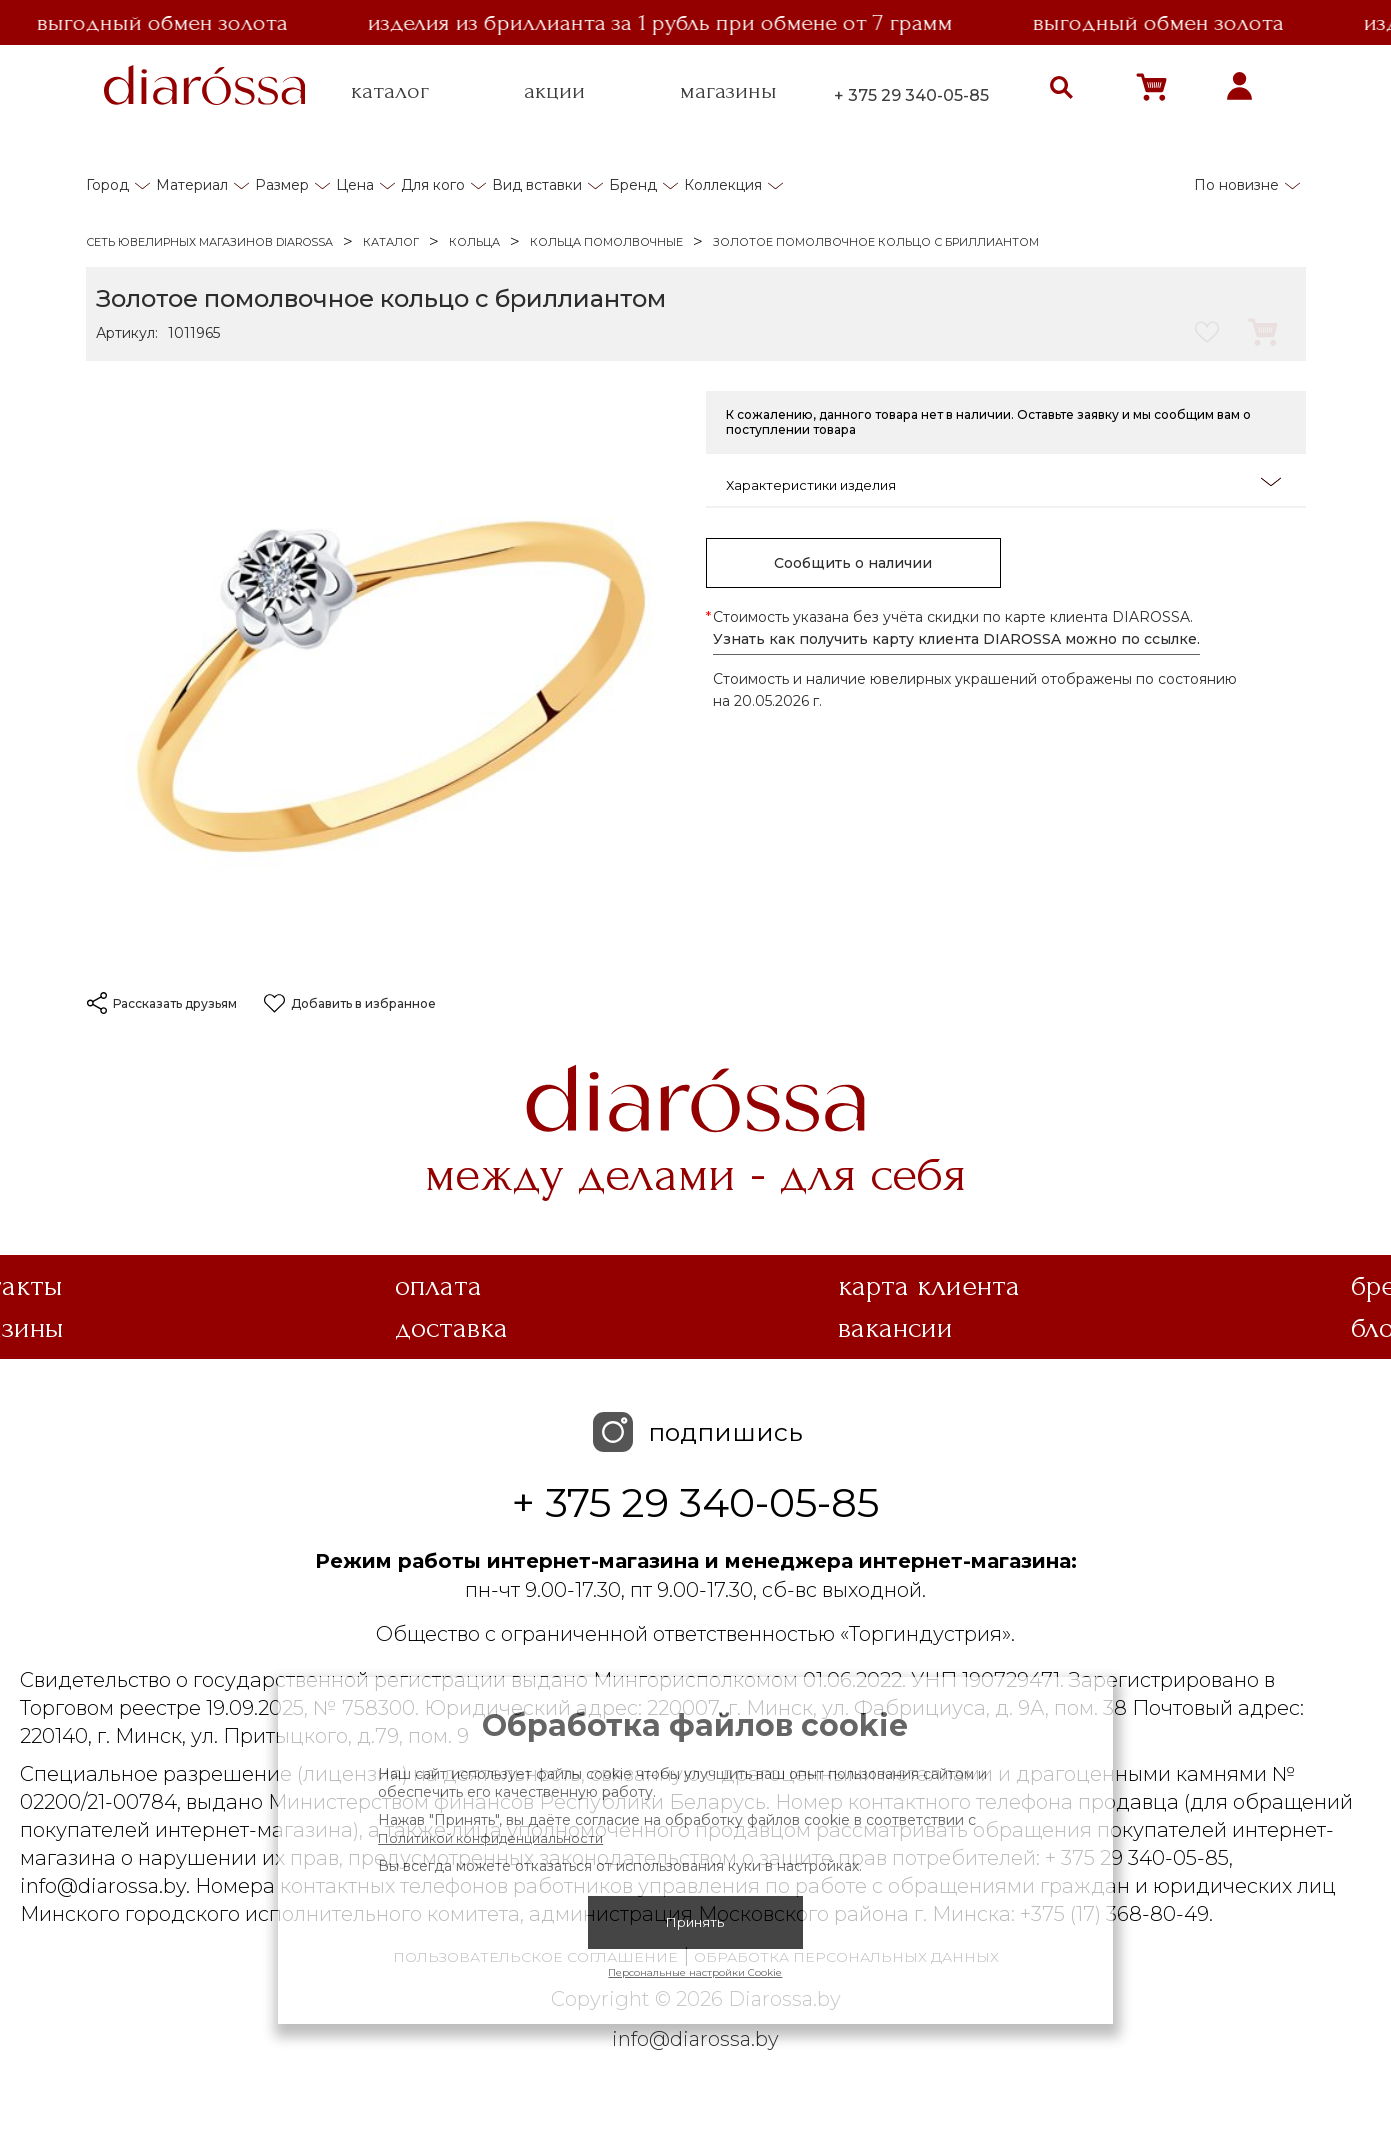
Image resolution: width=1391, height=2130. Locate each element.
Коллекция (723, 185)
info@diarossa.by (695, 2039)
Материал (192, 185)
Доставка (451, 1328)
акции (554, 91)
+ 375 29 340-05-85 (911, 95)
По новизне (1236, 185)
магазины (728, 91)
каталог (390, 91)
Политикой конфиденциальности (490, 1838)
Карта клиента (929, 1286)
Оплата (438, 1286)
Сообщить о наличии (853, 563)
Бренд (633, 185)
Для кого (433, 185)
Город (107, 185)
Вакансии (895, 1328)
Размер (282, 185)
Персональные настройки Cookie (695, 1972)
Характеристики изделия (1003, 483)
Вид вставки (537, 185)
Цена (355, 185)
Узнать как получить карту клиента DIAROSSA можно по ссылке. (956, 639)
